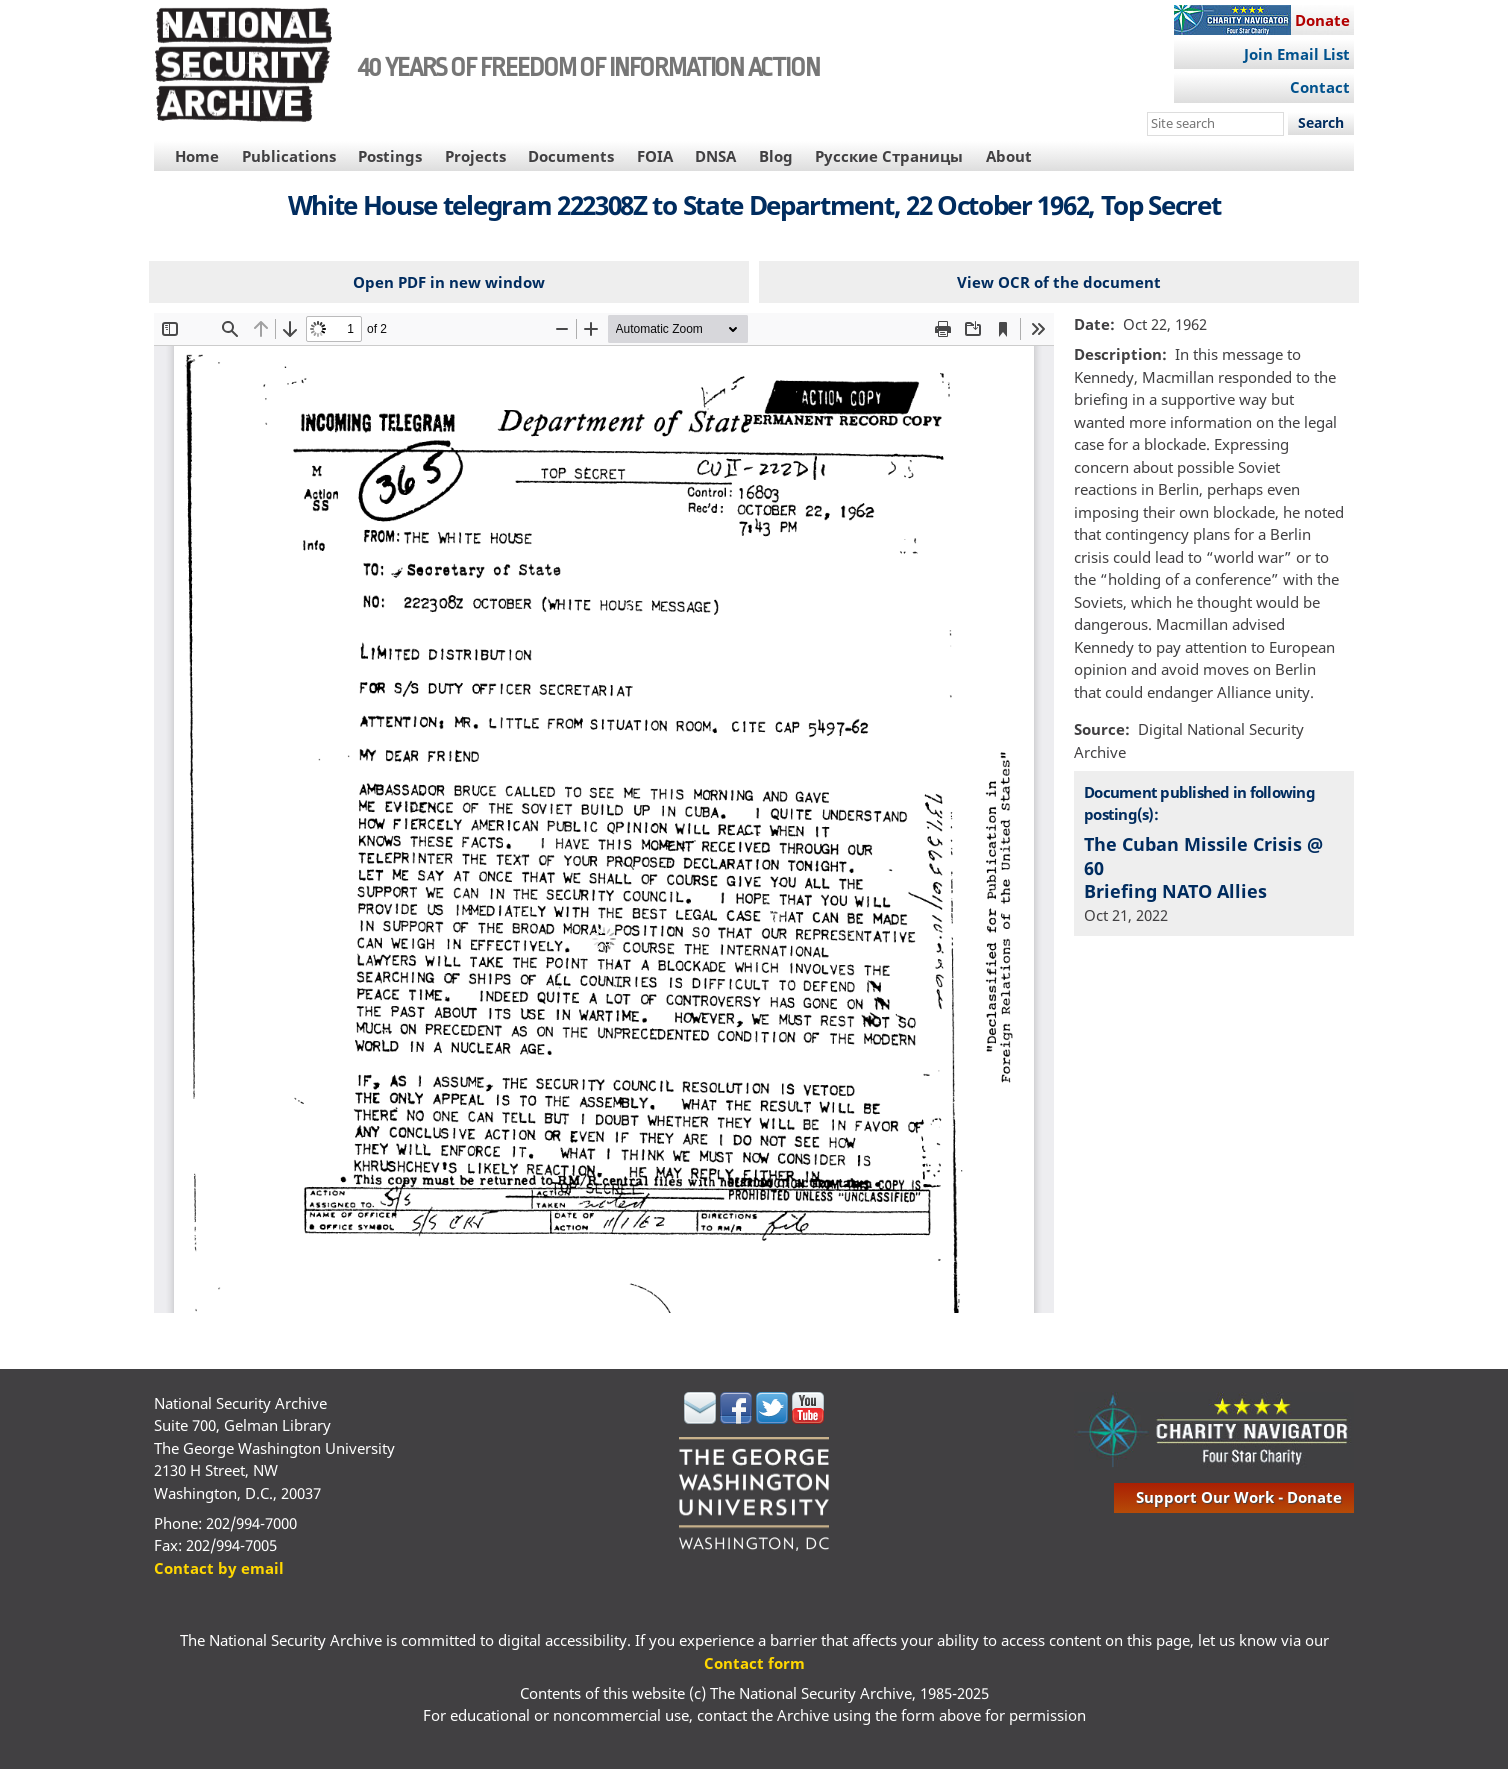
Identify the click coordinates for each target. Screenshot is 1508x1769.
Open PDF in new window (449, 282)
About (1009, 156)
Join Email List (1297, 54)
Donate (1322, 20)
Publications (289, 156)
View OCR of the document (1059, 282)
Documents (571, 156)
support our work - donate (1239, 1497)
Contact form (754, 1663)
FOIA (655, 156)
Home (197, 156)
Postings (390, 156)
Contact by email (219, 1568)
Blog (776, 156)
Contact (1320, 87)
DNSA (715, 156)
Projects (475, 156)
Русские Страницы (889, 156)
